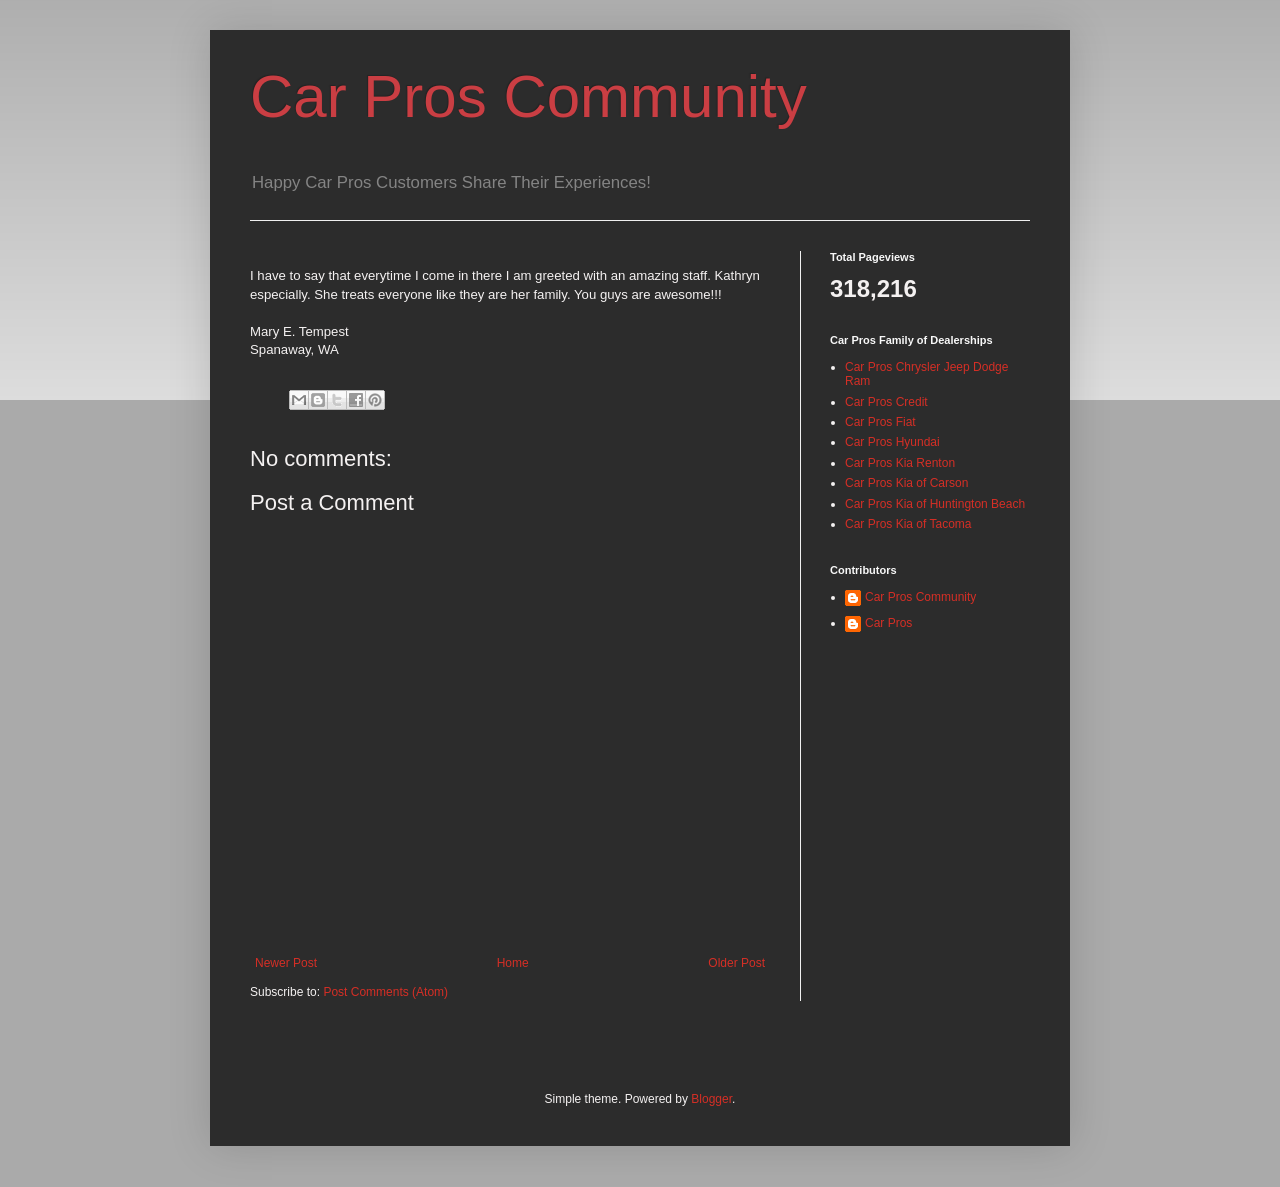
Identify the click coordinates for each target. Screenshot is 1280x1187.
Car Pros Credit (886, 402)
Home (513, 963)
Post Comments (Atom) (385, 992)
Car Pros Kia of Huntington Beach (935, 504)
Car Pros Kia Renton (900, 463)
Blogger (711, 1099)
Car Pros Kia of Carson (906, 483)
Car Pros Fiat (880, 422)
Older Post (736, 963)
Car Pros (888, 623)
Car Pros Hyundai (892, 442)
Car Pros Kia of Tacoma (908, 524)
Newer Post (286, 963)
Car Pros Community (528, 96)
